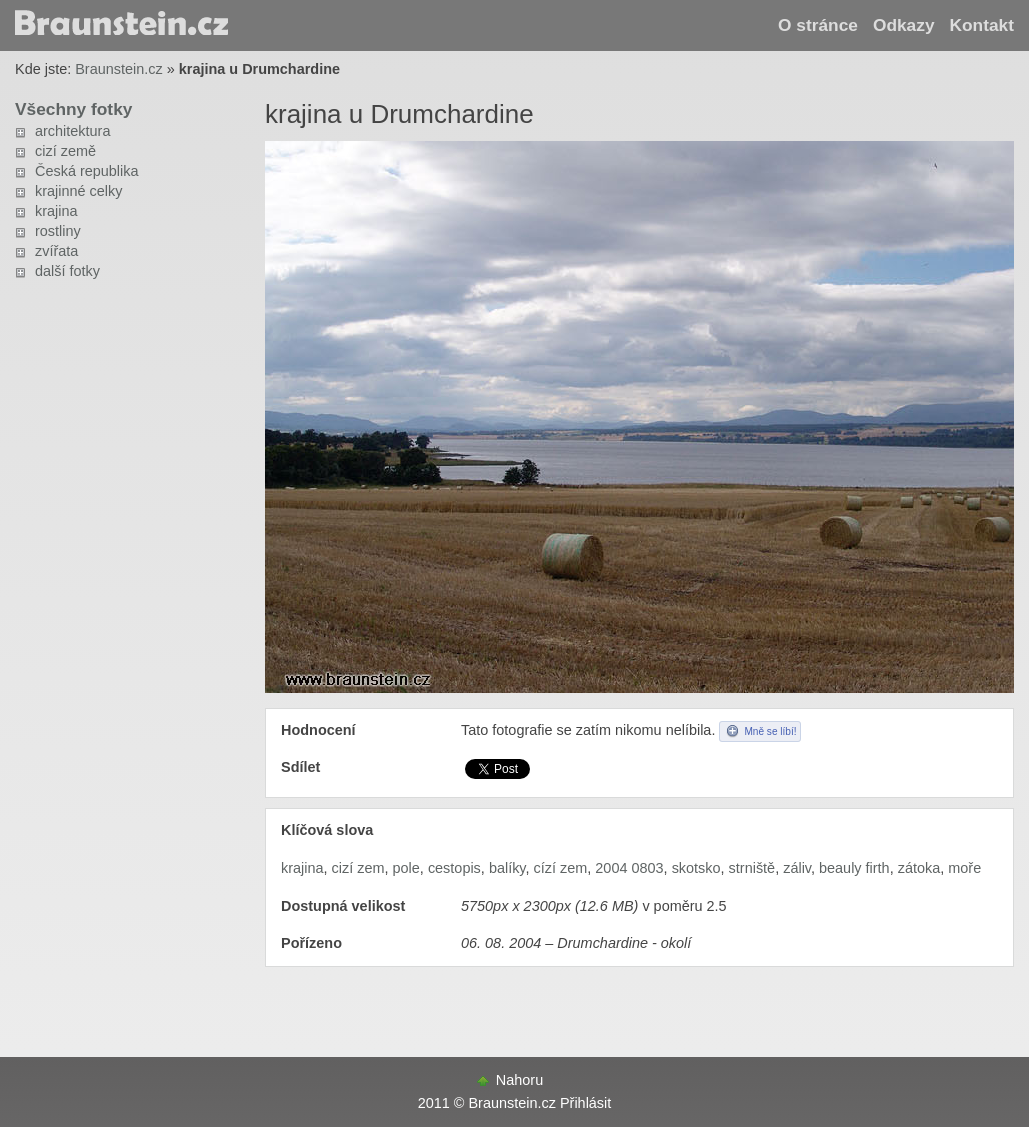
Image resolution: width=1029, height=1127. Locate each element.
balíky (507, 868)
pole (406, 868)
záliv (797, 868)
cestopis (454, 868)
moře (964, 868)
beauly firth (854, 868)
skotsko (696, 868)
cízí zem (561, 868)
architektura (72, 131)
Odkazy (904, 25)
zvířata (56, 251)
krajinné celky (78, 191)
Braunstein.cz (118, 69)
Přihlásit (585, 1103)
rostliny (58, 231)
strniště (752, 868)
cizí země (65, 151)
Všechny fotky (73, 109)
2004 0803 (629, 868)
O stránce (818, 25)
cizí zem (358, 868)
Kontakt (982, 25)
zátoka (919, 868)
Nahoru (519, 1080)
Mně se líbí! (770, 731)
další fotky (67, 271)
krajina (56, 211)
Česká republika (87, 171)
